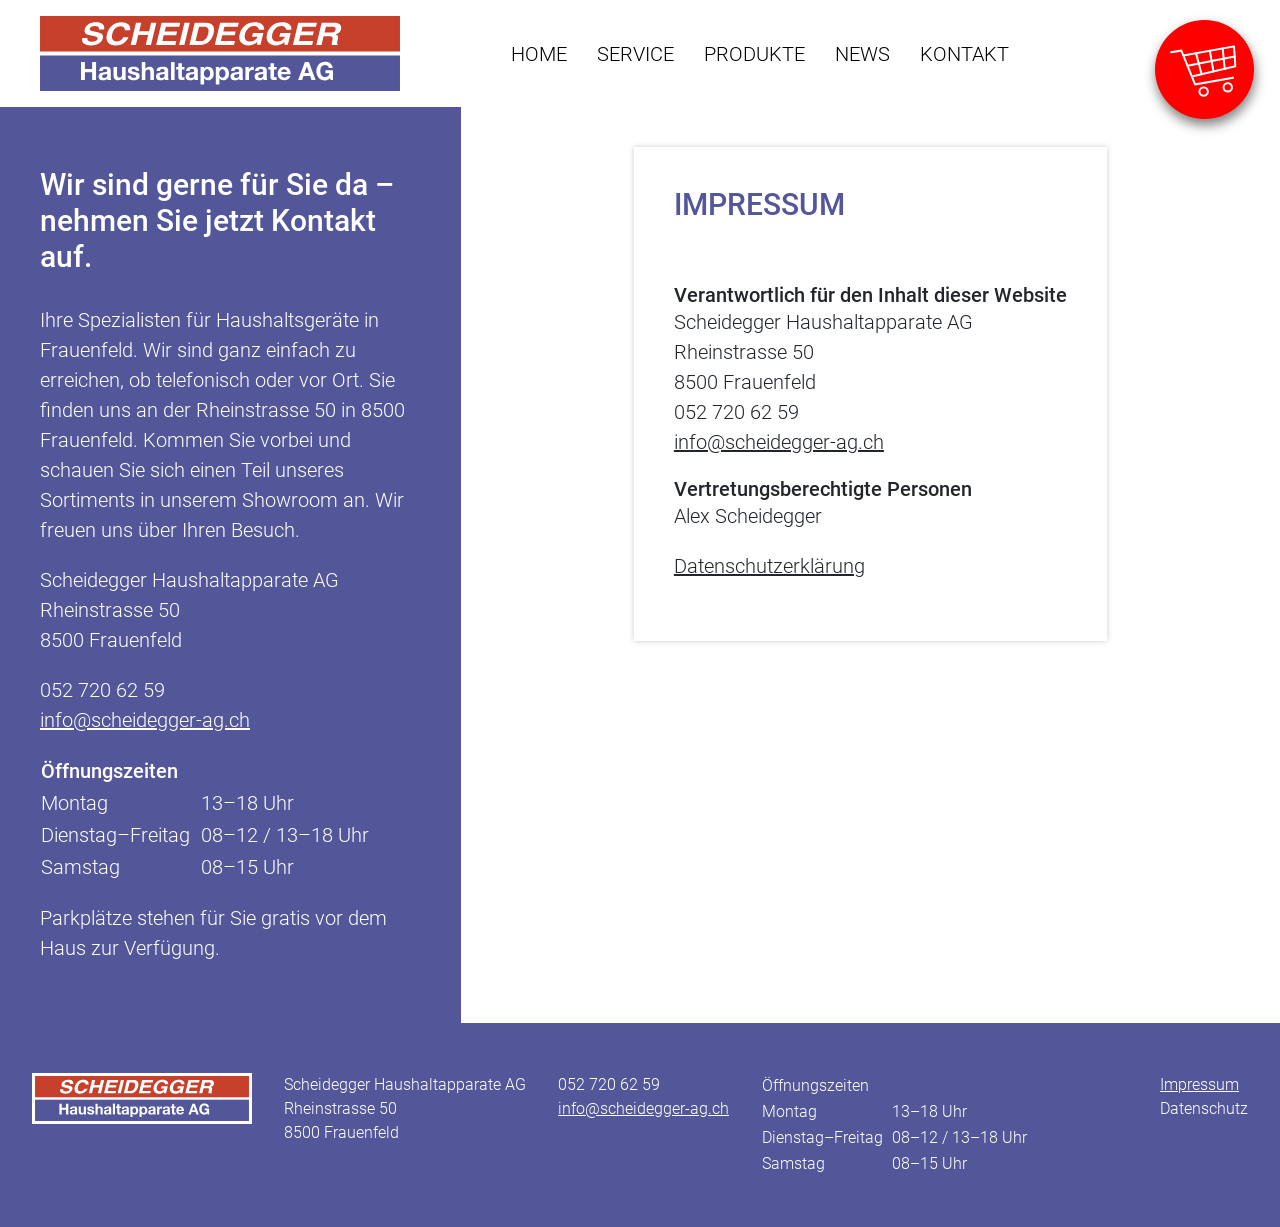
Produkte (754, 54)
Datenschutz (1204, 1108)
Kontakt (964, 54)
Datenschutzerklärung (769, 566)
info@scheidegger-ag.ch (145, 720)
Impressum (1199, 1084)
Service (635, 54)
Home (539, 54)
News (862, 54)
